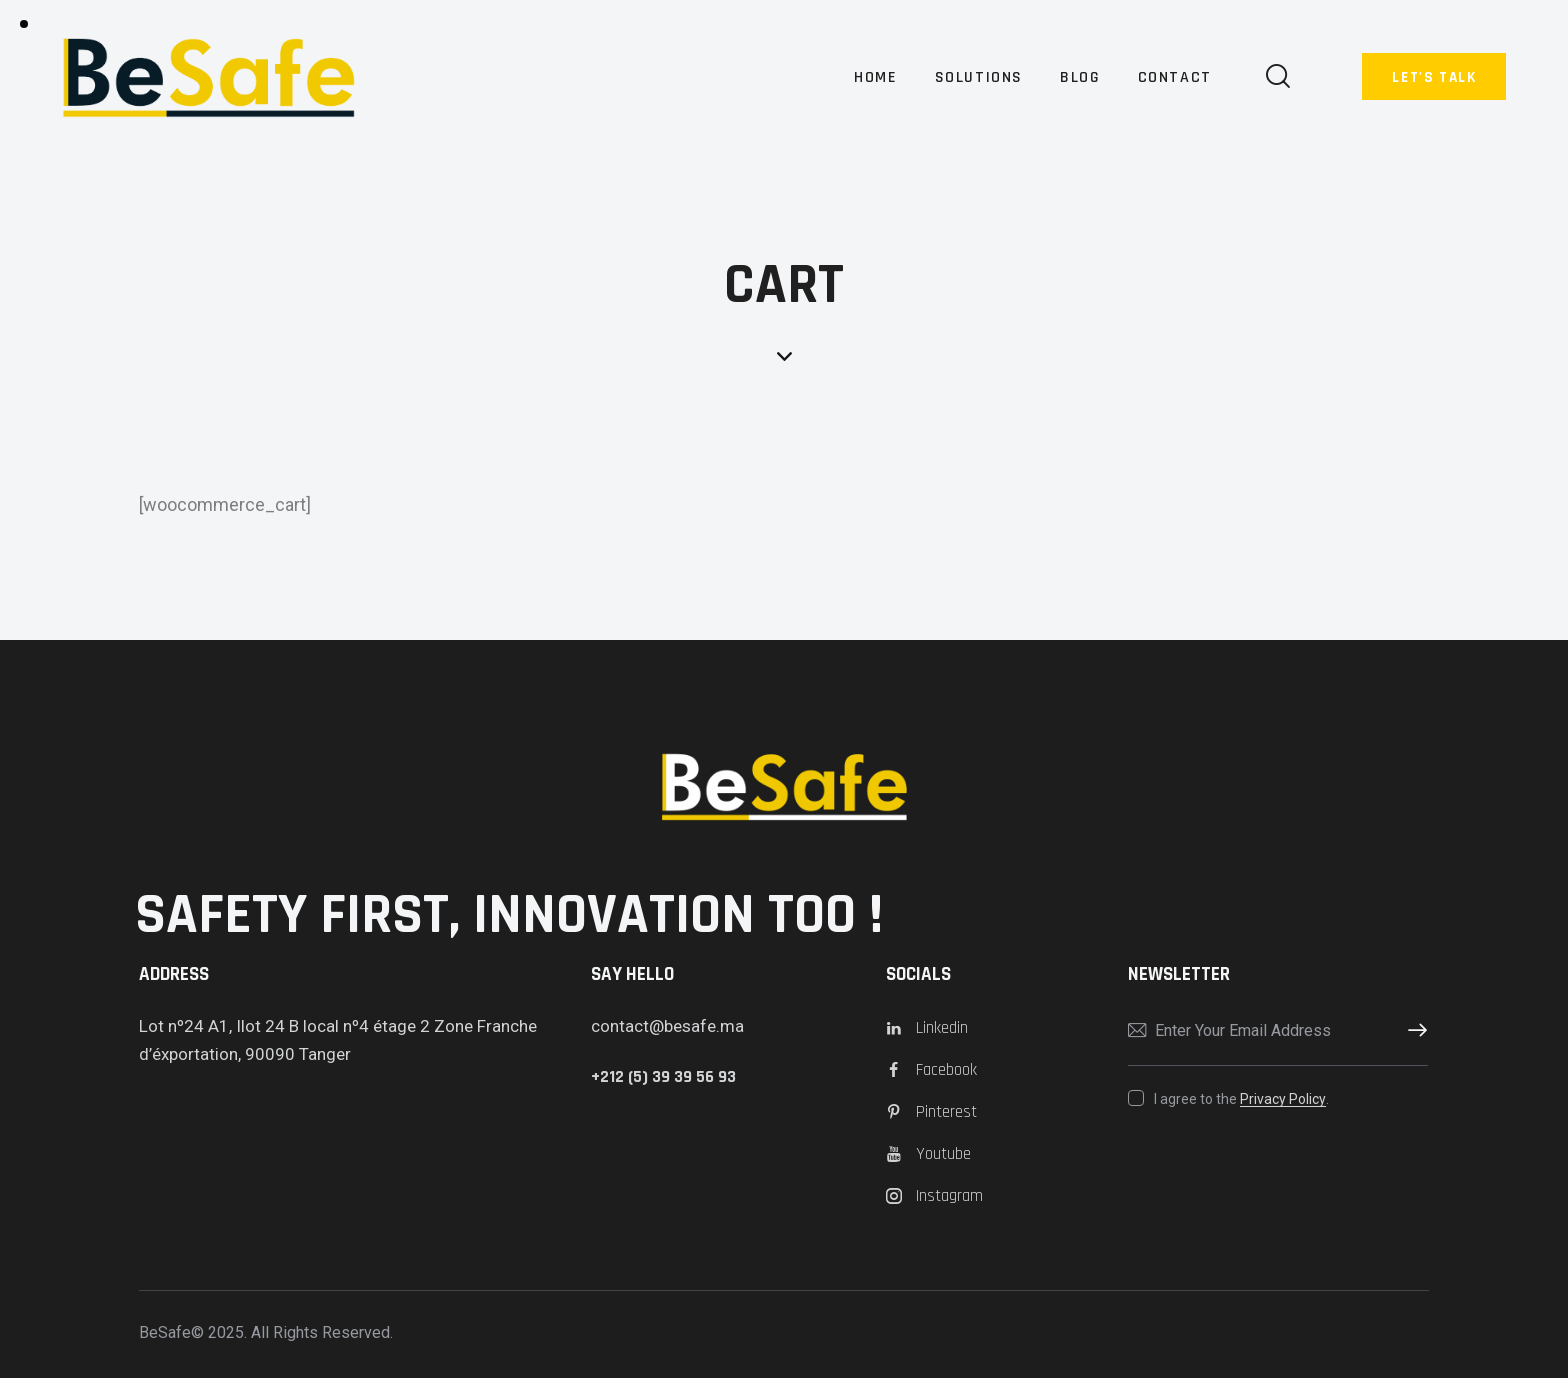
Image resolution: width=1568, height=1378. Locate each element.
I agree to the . (1241, 1099)
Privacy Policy (1283, 1099)
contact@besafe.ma (667, 1026)
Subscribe (1413, 1031)
